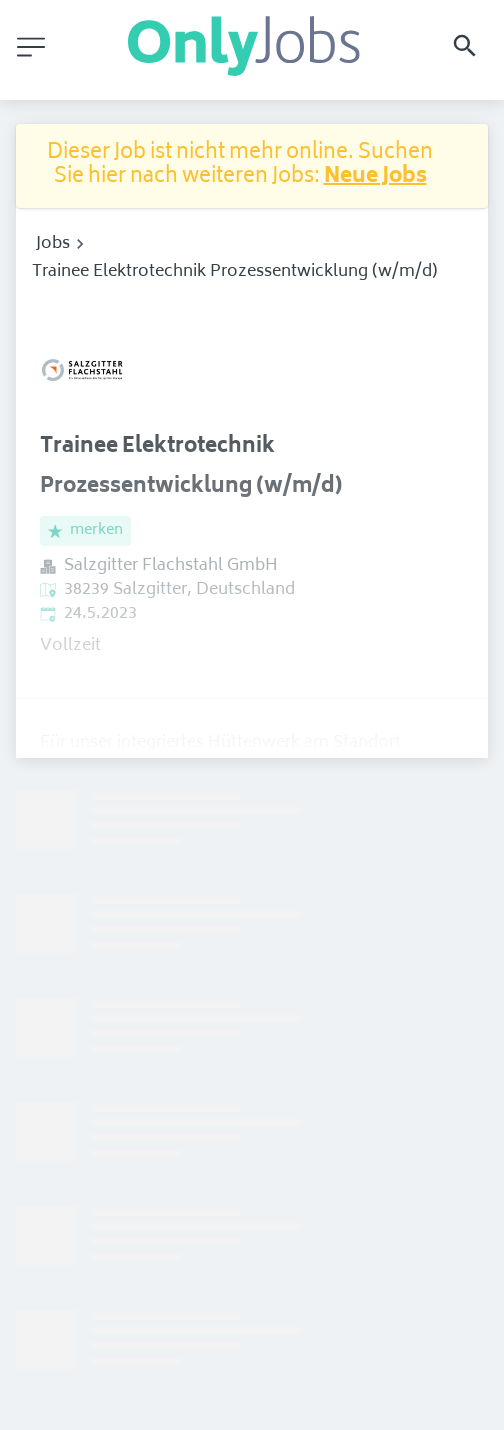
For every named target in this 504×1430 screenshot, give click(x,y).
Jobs (53, 244)
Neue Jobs (375, 177)
